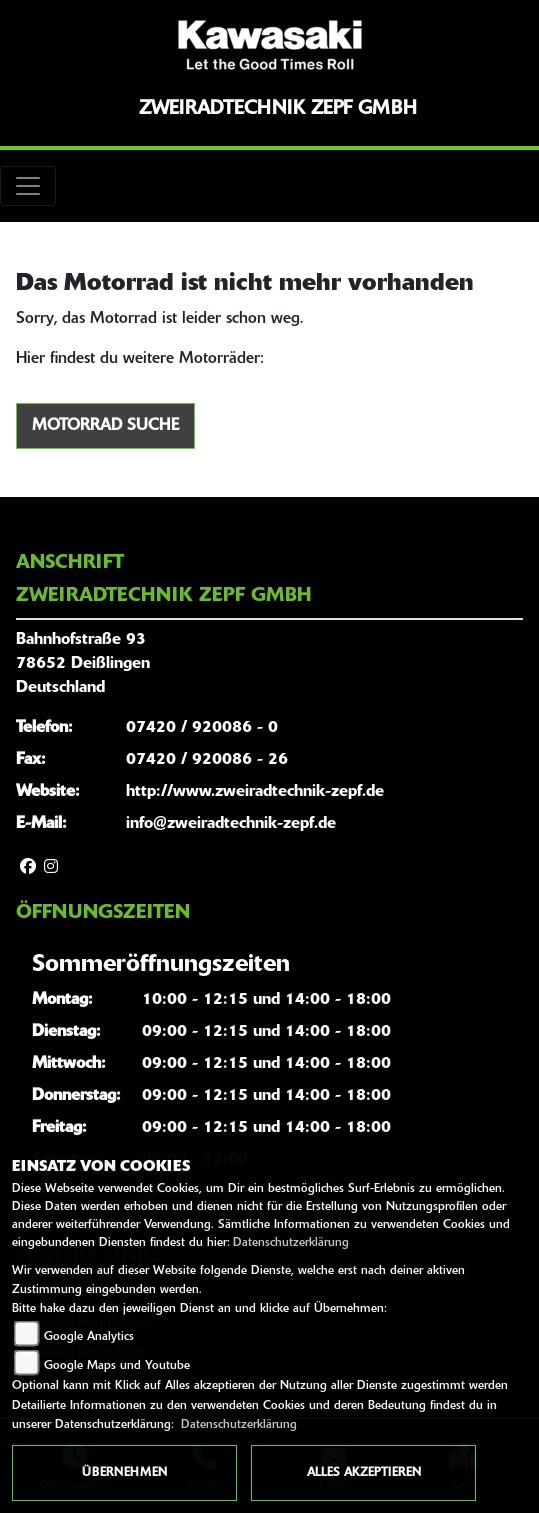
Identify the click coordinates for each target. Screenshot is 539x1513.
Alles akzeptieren (364, 1473)
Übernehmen (124, 1473)
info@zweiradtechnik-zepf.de (231, 824)
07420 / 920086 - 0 (202, 728)
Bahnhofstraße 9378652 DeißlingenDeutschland (83, 664)
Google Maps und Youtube (117, 1366)
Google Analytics (89, 1337)
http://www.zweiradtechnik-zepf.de (255, 792)
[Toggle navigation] (28, 186)
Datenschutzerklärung (291, 1243)
